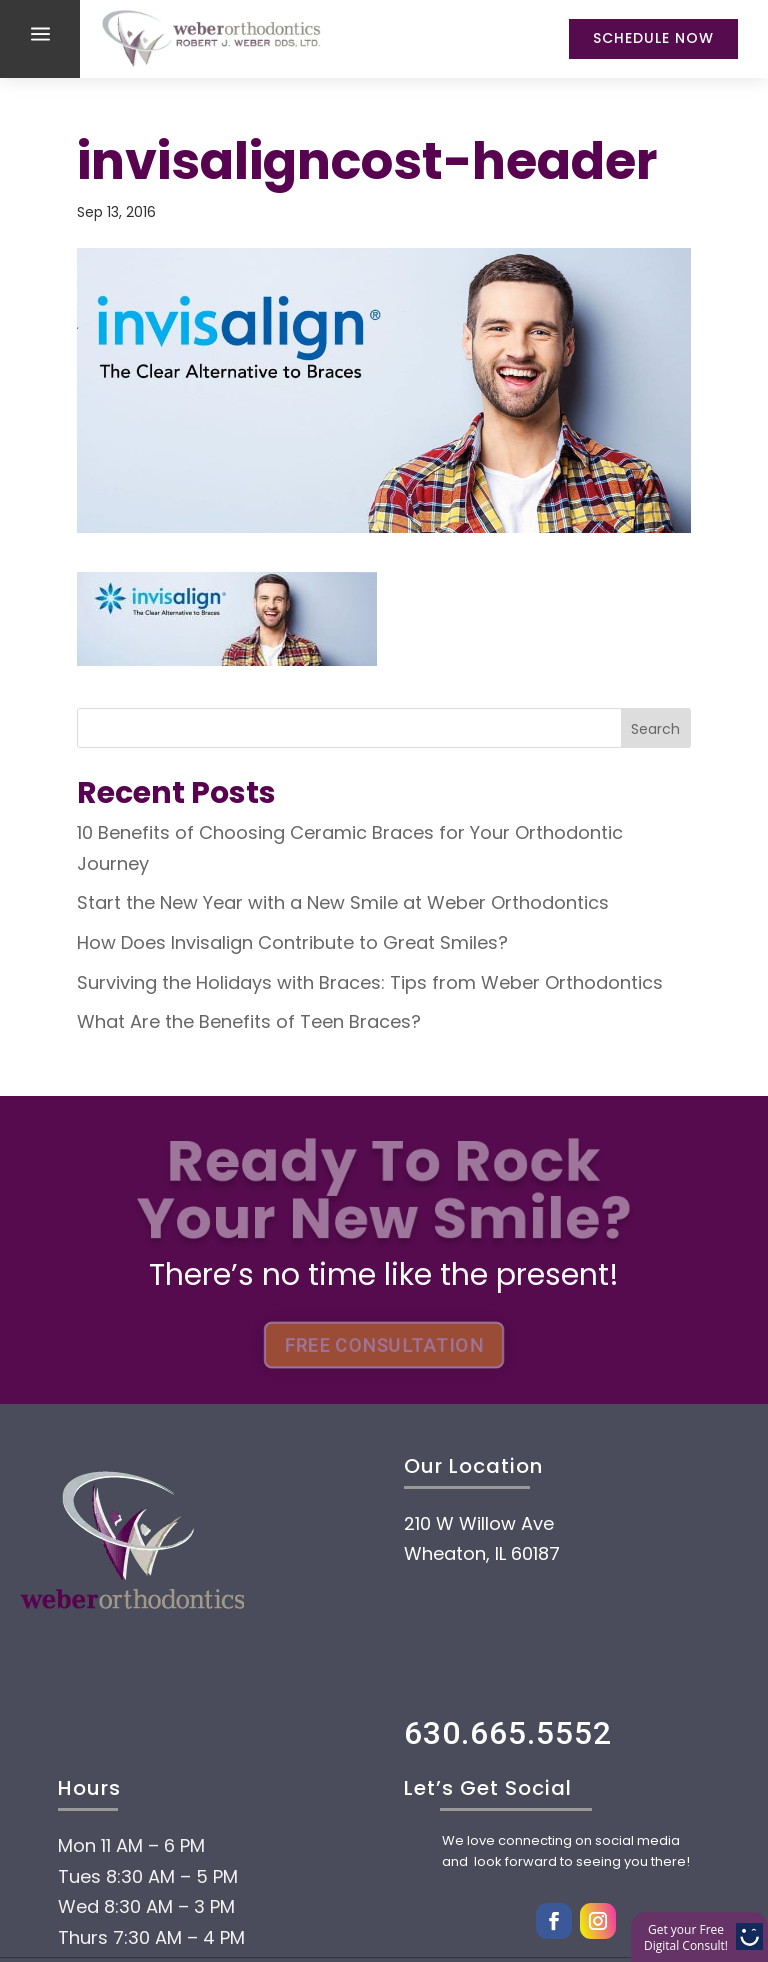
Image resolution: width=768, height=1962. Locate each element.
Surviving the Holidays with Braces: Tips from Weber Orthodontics (370, 982)
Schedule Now (653, 38)
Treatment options (254, 1868)
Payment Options (241, 1808)
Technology (184, 1928)
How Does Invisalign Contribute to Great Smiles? (292, 942)
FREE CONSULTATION (384, 1346)
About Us (156, 1748)
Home (124, 1688)
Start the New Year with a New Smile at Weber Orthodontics (343, 902)
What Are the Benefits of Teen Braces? (249, 1021)
